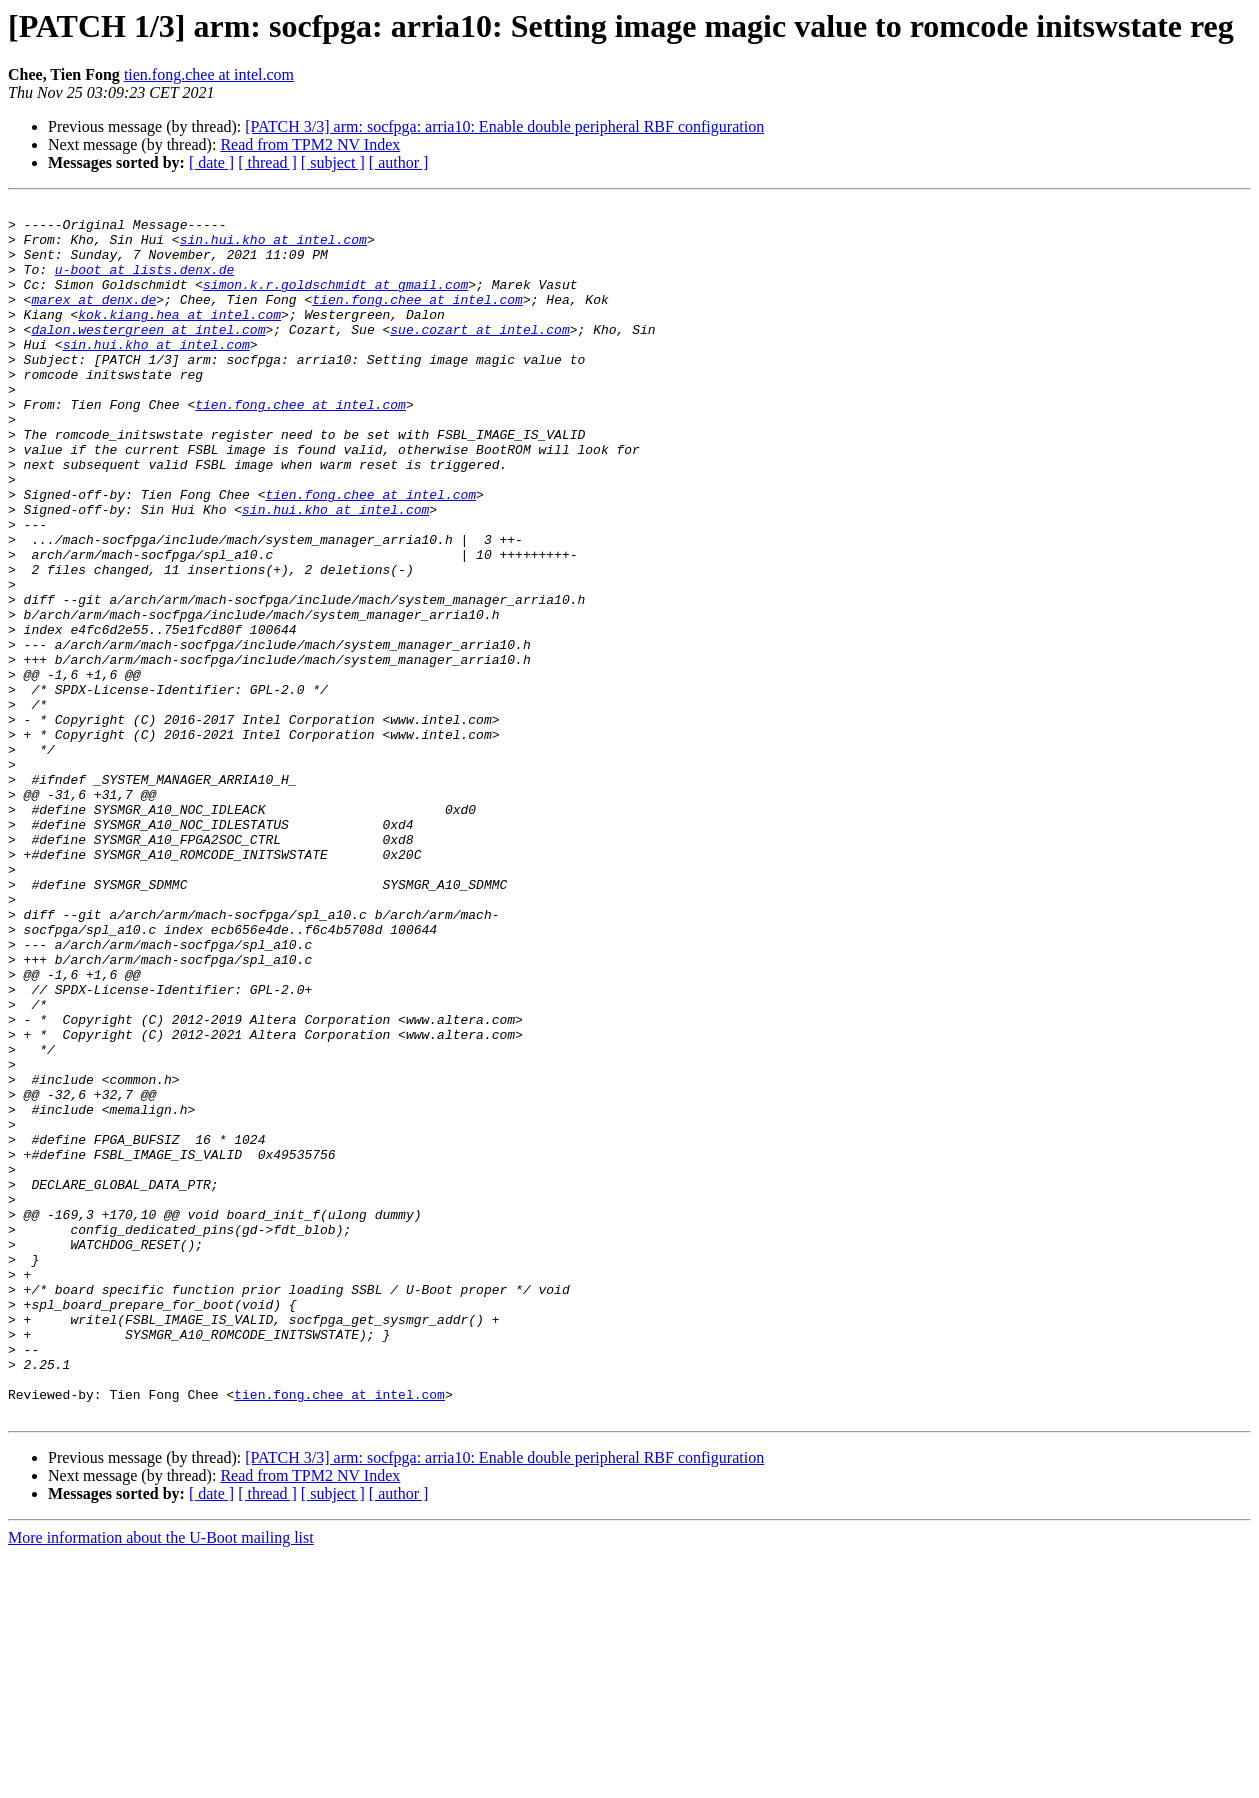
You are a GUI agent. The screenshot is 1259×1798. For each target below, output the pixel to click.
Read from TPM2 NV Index (310, 144)
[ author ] (399, 162)
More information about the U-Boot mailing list (161, 1780)
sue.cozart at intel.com (479, 356)
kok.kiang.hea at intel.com (179, 338)
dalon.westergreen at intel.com (148, 356)
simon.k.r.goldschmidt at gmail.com (335, 302)
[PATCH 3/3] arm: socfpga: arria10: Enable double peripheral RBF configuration (504, 126)
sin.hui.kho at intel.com (273, 248)
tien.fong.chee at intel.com (209, 74)
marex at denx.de (93, 320)
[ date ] (211, 162)
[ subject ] (333, 162)
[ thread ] (267, 162)
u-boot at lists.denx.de (144, 284)
